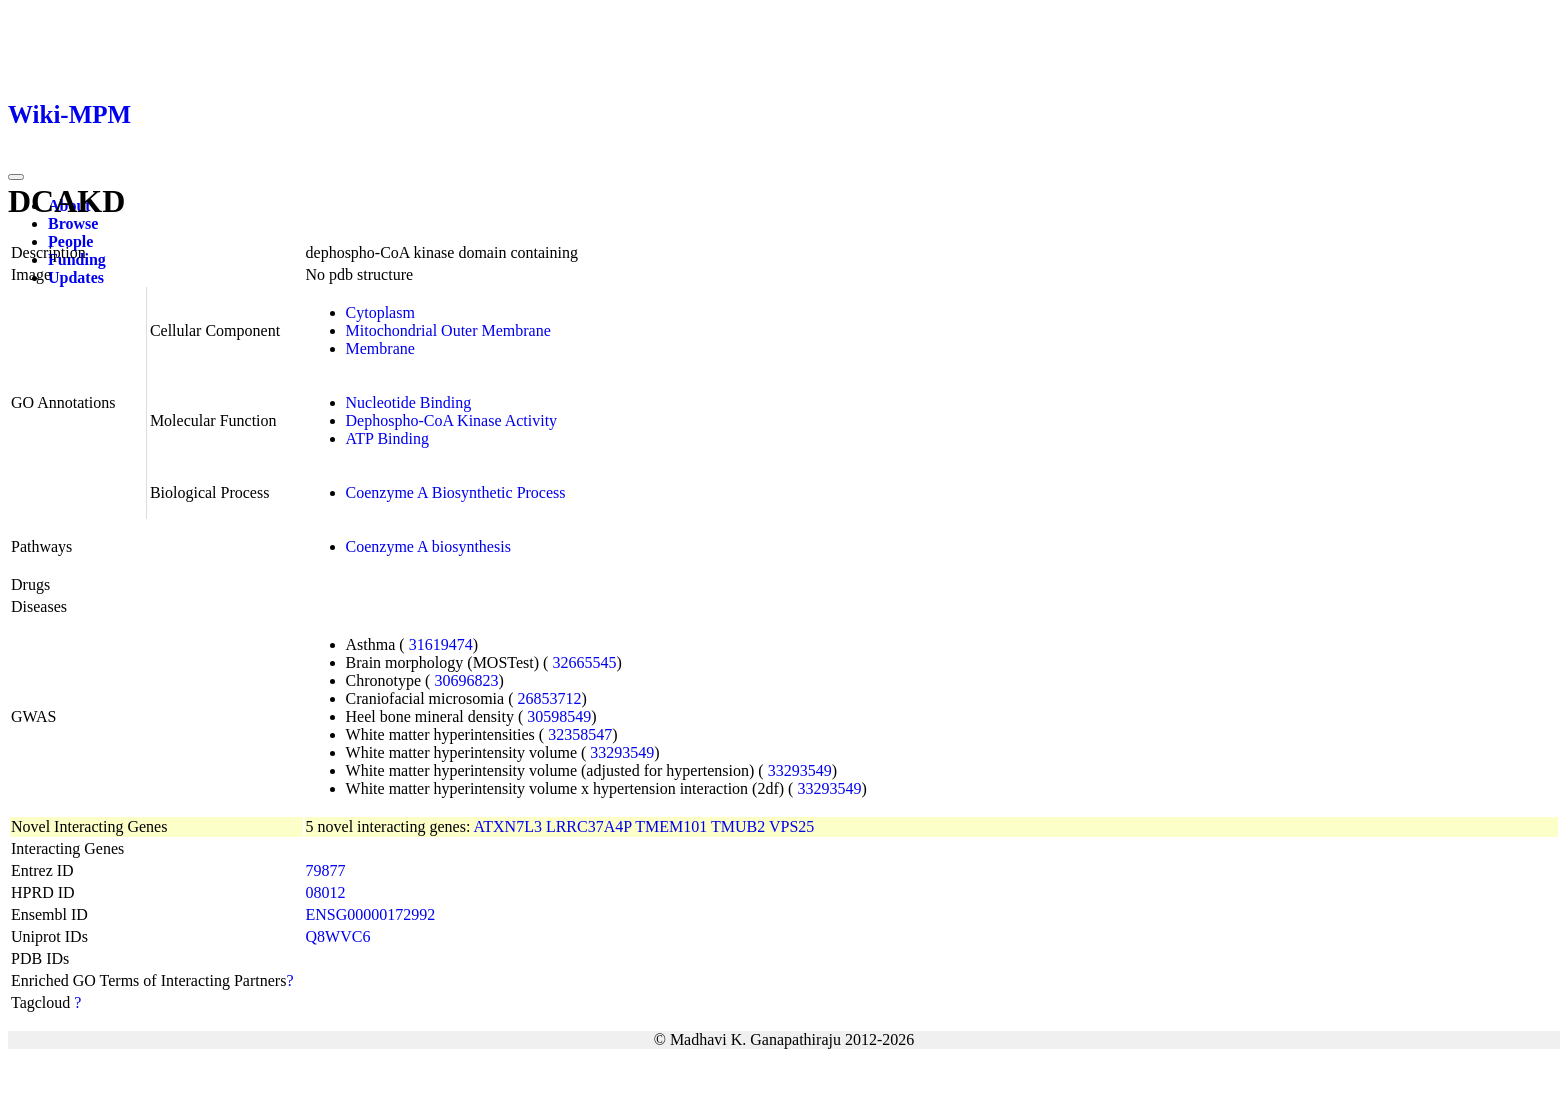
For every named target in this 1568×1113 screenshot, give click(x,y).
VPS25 (791, 826)
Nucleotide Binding (409, 402)
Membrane (380, 348)
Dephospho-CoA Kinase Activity (452, 420)
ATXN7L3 (507, 826)
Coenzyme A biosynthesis (428, 546)
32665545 (584, 662)
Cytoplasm (380, 312)
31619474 (441, 644)
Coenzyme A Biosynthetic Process (456, 492)
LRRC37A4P (589, 826)
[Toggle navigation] (16, 177)
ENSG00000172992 (371, 914)
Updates (76, 277)
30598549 (559, 716)
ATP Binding (387, 438)
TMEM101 (671, 826)
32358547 (580, 734)
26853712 (549, 698)
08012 (326, 892)
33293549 (622, 752)
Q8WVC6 (338, 936)
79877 (326, 870)
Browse (73, 223)
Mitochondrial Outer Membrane (448, 330)
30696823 (466, 680)
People (70, 241)
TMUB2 (738, 826)
